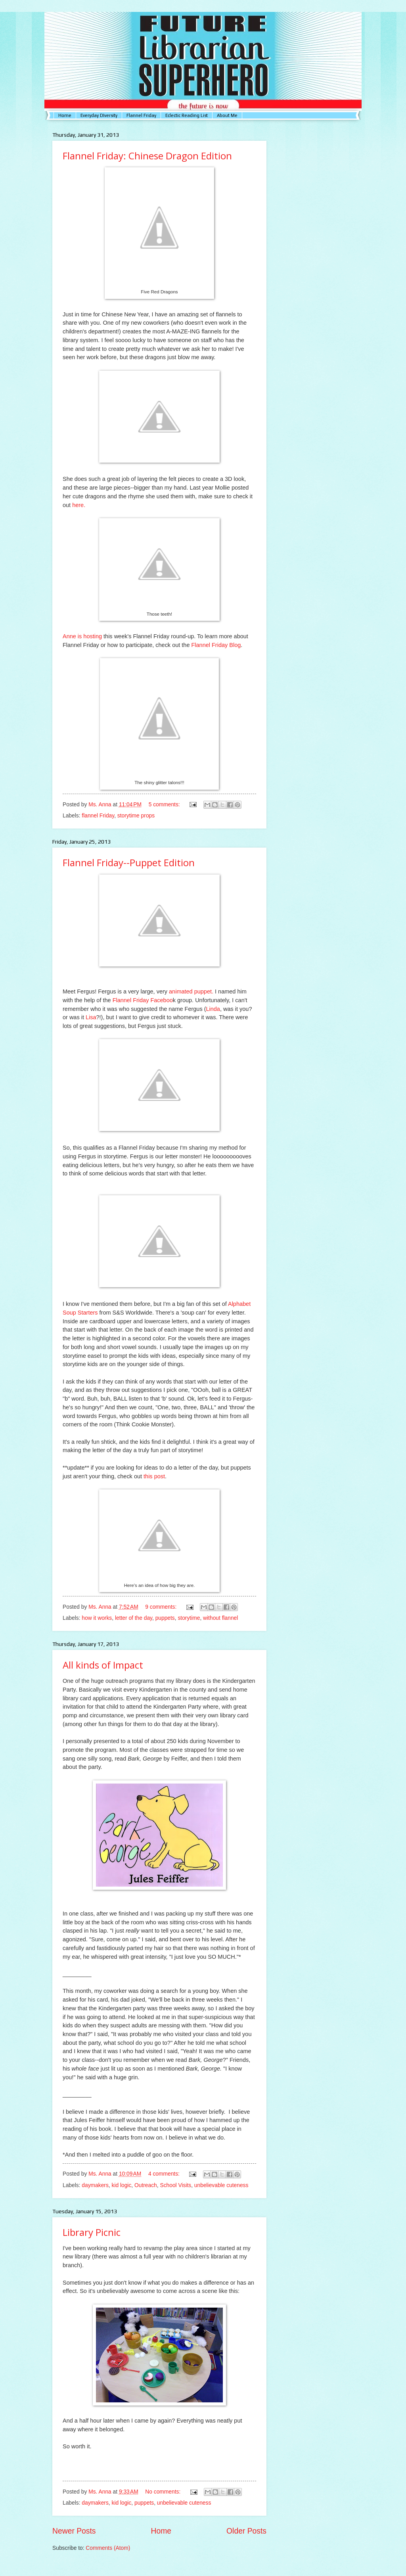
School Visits (175, 2185)
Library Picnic (92, 2232)
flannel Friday (98, 816)
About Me (227, 115)
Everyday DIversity (98, 115)
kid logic (121, 2185)
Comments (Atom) (108, 2548)
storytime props (136, 816)
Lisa (91, 1017)
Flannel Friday (141, 115)
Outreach (145, 2185)
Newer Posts (74, 2531)
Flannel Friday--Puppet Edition (129, 862)
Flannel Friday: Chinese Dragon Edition (147, 155)
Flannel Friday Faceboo (143, 1000)
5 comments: (165, 805)
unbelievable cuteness (221, 2185)
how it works (97, 1618)
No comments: (163, 2492)
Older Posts (246, 2531)
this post (154, 1476)
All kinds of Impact (103, 1664)
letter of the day (133, 1618)
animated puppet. (191, 991)
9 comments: (161, 1607)
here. (79, 505)
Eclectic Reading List (186, 115)
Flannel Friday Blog (216, 645)
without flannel (220, 1618)
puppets (165, 1618)
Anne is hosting (82, 636)
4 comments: (164, 2174)
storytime (189, 1618)
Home (64, 115)
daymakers (95, 2185)
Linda (213, 1009)
